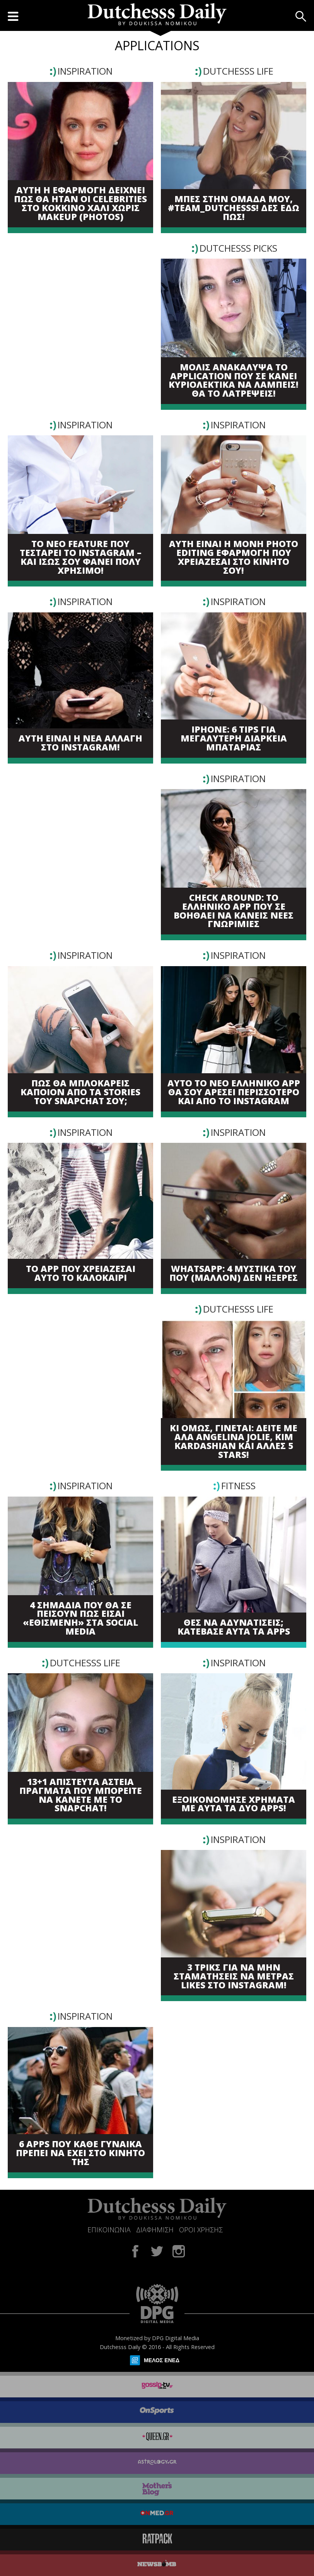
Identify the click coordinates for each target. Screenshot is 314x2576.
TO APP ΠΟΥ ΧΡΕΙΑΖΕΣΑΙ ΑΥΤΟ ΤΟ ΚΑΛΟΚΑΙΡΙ (80, 1273)
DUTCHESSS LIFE (238, 71)
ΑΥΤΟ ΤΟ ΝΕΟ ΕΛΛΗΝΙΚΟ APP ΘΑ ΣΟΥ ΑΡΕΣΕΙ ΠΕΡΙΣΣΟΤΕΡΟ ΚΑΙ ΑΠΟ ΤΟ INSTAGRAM (233, 1092)
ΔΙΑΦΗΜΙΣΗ (155, 2229)
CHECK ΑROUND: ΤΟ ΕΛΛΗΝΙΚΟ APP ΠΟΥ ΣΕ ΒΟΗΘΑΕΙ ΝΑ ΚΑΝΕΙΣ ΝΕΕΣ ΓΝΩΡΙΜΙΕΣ (234, 911)
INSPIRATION (85, 71)
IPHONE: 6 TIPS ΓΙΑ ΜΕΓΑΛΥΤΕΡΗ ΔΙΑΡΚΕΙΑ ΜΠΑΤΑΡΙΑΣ (234, 738)
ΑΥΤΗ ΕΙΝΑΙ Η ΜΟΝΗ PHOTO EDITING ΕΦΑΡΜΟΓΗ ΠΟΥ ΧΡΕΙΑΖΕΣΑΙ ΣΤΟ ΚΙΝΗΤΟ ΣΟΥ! (233, 557)
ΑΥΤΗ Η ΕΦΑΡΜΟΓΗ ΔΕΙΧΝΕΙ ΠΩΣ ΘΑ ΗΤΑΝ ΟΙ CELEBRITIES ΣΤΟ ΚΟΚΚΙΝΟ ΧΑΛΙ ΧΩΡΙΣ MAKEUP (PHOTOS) (80, 203)
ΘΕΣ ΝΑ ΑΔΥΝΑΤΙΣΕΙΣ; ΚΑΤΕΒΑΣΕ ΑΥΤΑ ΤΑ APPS (233, 1627)
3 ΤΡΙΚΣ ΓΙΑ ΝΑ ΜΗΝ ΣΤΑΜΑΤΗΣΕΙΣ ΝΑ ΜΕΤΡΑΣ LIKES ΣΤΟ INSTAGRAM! (234, 1976)
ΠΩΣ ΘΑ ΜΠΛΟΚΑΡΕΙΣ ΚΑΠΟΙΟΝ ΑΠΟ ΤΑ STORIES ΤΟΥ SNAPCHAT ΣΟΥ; (80, 1092)
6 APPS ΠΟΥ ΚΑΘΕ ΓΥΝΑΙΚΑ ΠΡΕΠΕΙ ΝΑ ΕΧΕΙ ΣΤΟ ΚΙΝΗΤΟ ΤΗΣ (80, 2153)
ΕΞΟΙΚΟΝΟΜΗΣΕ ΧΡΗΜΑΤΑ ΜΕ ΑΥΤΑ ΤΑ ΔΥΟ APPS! (233, 1804)
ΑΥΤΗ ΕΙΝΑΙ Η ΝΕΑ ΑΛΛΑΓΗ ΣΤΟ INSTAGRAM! (80, 743)
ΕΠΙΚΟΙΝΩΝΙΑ (109, 2229)
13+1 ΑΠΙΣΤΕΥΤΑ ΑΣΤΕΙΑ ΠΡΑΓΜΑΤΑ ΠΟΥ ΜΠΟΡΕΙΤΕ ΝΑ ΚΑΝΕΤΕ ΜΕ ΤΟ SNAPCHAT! (80, 1795)
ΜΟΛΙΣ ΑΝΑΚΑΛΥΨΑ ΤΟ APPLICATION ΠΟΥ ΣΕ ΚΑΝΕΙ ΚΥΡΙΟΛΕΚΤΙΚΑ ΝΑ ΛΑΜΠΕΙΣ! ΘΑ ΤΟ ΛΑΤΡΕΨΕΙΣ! (234, 380)
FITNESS (238, 1485)
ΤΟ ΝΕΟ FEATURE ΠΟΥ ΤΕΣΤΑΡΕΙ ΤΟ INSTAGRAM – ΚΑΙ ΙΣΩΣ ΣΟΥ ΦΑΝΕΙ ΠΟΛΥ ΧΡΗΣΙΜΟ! (81, 557)
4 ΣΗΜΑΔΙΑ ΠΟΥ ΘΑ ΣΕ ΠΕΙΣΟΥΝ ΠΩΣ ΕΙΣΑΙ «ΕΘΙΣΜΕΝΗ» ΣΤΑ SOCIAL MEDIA (80, 1618)
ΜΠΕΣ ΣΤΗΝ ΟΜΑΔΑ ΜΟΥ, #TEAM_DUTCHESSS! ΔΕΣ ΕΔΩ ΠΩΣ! (233, 208)
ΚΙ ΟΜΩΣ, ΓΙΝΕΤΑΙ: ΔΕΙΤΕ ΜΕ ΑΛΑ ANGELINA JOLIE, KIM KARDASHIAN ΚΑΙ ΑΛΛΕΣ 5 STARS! (233, 1441)
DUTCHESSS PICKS (238, 248)
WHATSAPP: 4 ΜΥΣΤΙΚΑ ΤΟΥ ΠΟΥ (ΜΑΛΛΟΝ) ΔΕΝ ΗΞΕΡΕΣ (233, 1273)
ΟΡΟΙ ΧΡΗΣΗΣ (201, 2229)
